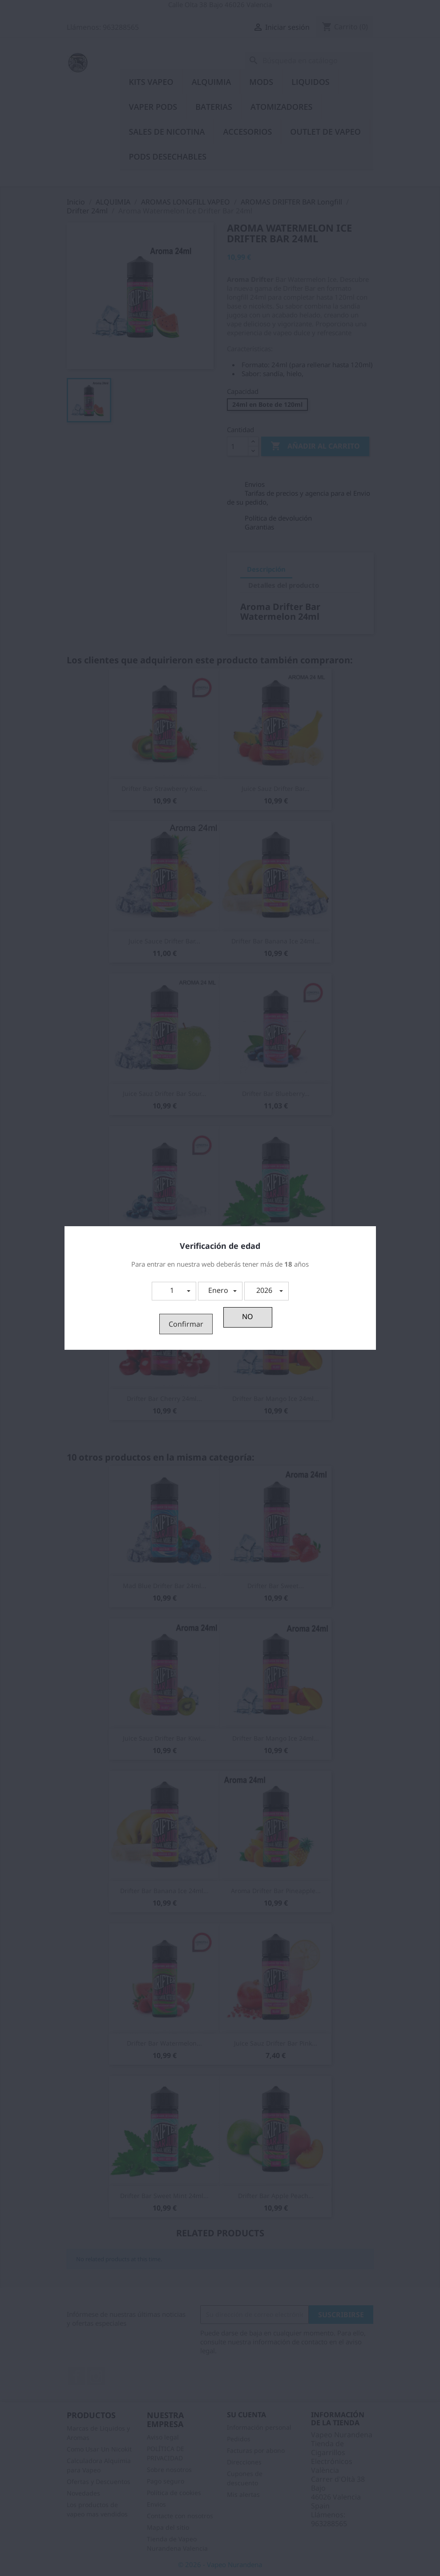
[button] (174, 1291)
